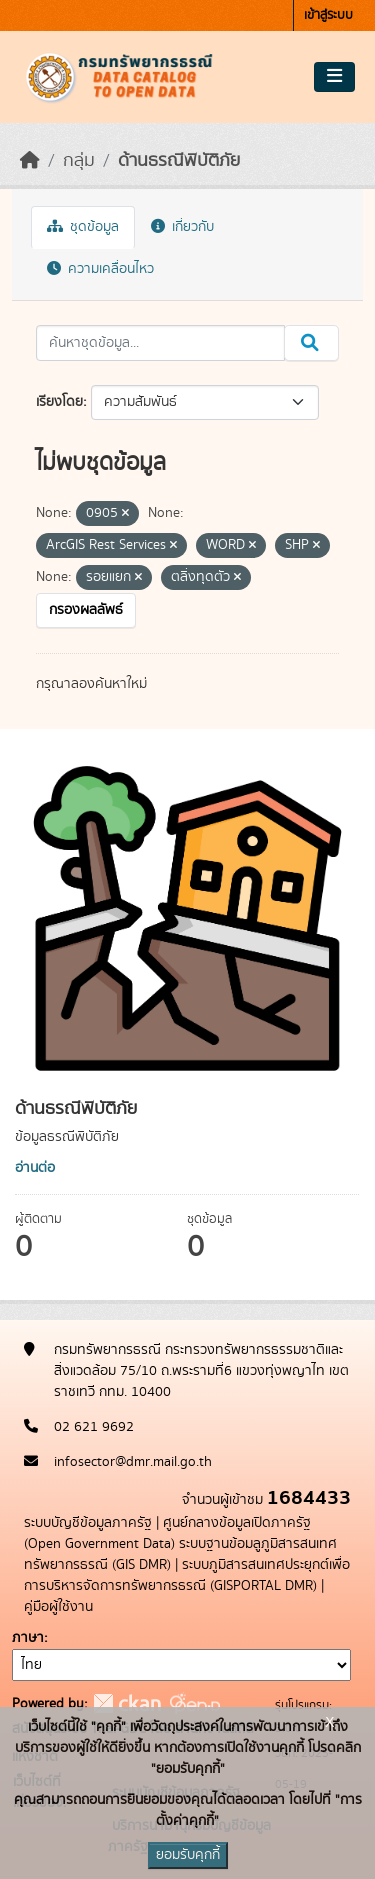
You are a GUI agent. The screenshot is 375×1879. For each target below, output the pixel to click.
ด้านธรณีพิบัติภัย (179, 161)
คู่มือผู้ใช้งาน (58, 1607)
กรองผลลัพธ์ (86, 610)
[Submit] (311, 343)
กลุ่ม (79, 161)
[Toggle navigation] (334, 77)
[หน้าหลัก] (30, 161)
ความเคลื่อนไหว (100, 269)
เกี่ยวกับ (182, 227)
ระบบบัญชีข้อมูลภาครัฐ (88, 1523)
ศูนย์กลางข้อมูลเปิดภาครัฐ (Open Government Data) (167, 1533)
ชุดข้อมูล (83, 227)
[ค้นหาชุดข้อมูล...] (160, 343)
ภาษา (28, 1638)
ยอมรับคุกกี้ (188, 1855)
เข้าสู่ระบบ (328, 15)
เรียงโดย (59, 402)
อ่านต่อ (35, 1168)
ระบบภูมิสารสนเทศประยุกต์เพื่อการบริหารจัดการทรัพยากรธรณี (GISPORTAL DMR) (187, 1575)
